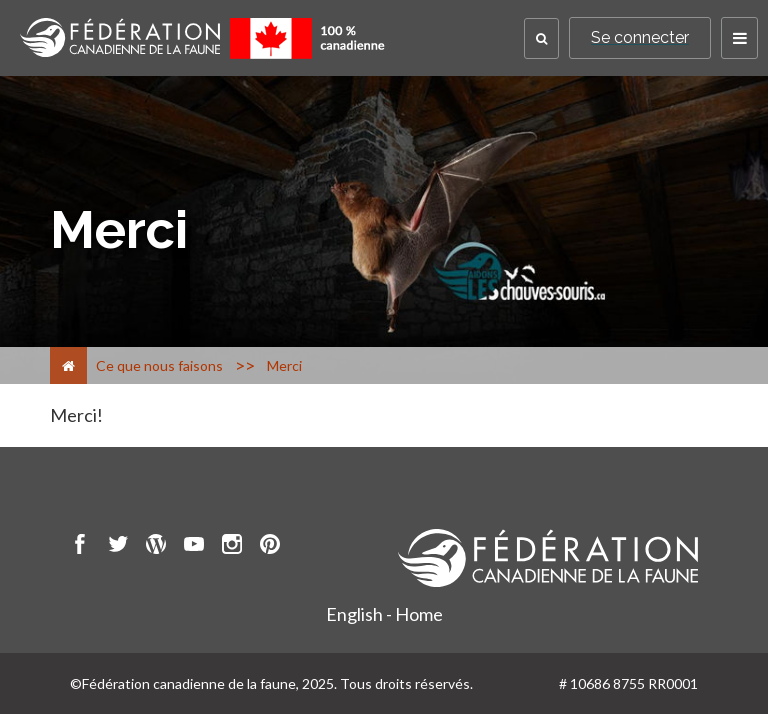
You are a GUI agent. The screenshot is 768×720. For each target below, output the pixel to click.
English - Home (384, 614)
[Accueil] (68, 365)
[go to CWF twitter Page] (118, 547)
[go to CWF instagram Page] (232, 547)
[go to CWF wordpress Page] (156, 547)
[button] (541, 38)
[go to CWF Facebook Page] (80, 547)
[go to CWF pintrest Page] (270, 547)
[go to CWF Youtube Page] (194, 547)
